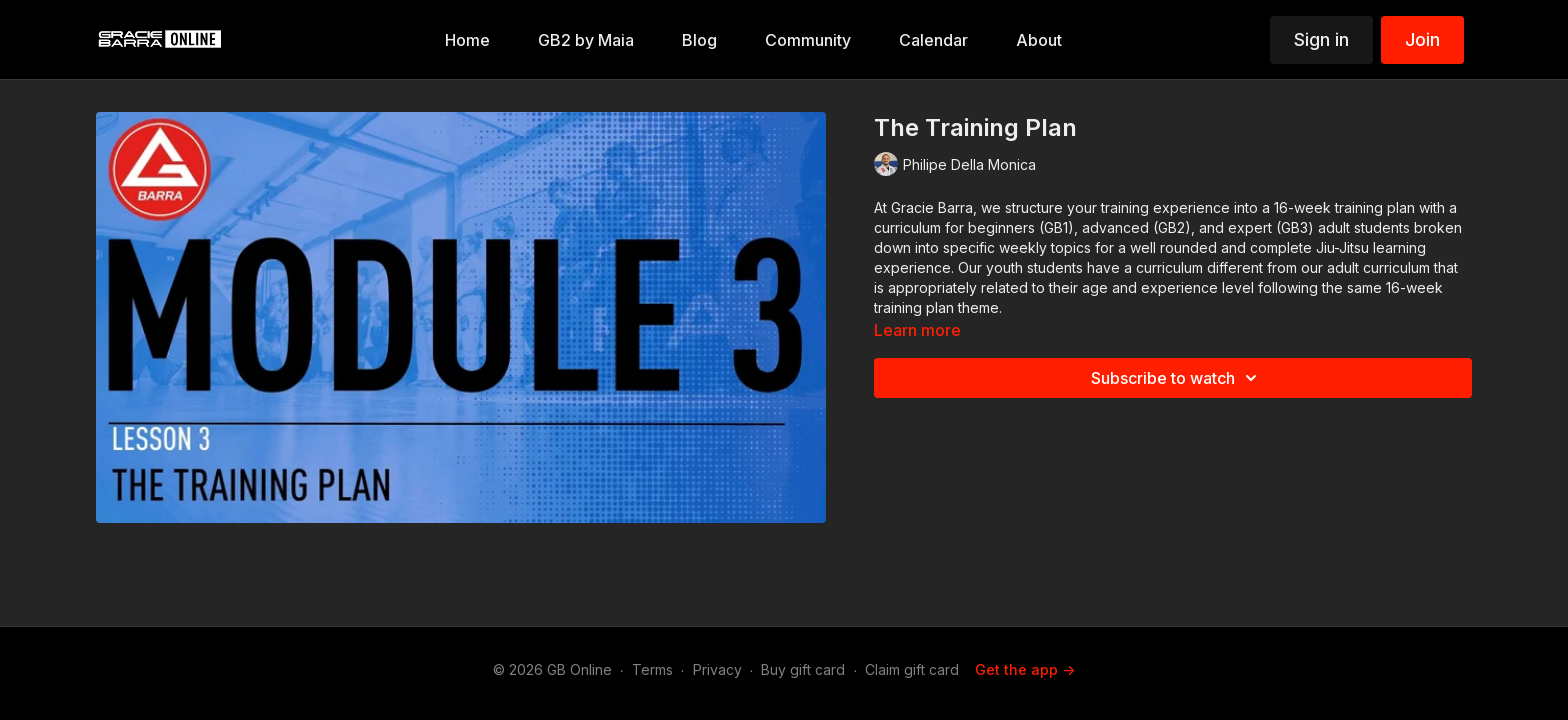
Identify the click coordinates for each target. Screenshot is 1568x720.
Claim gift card (912, 669)
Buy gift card (803, 669)
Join (1422, 39)
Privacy (717, 669)
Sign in (1321, 39)
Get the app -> (1025, 669)
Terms (652, 669)
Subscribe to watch (1177, 378)
